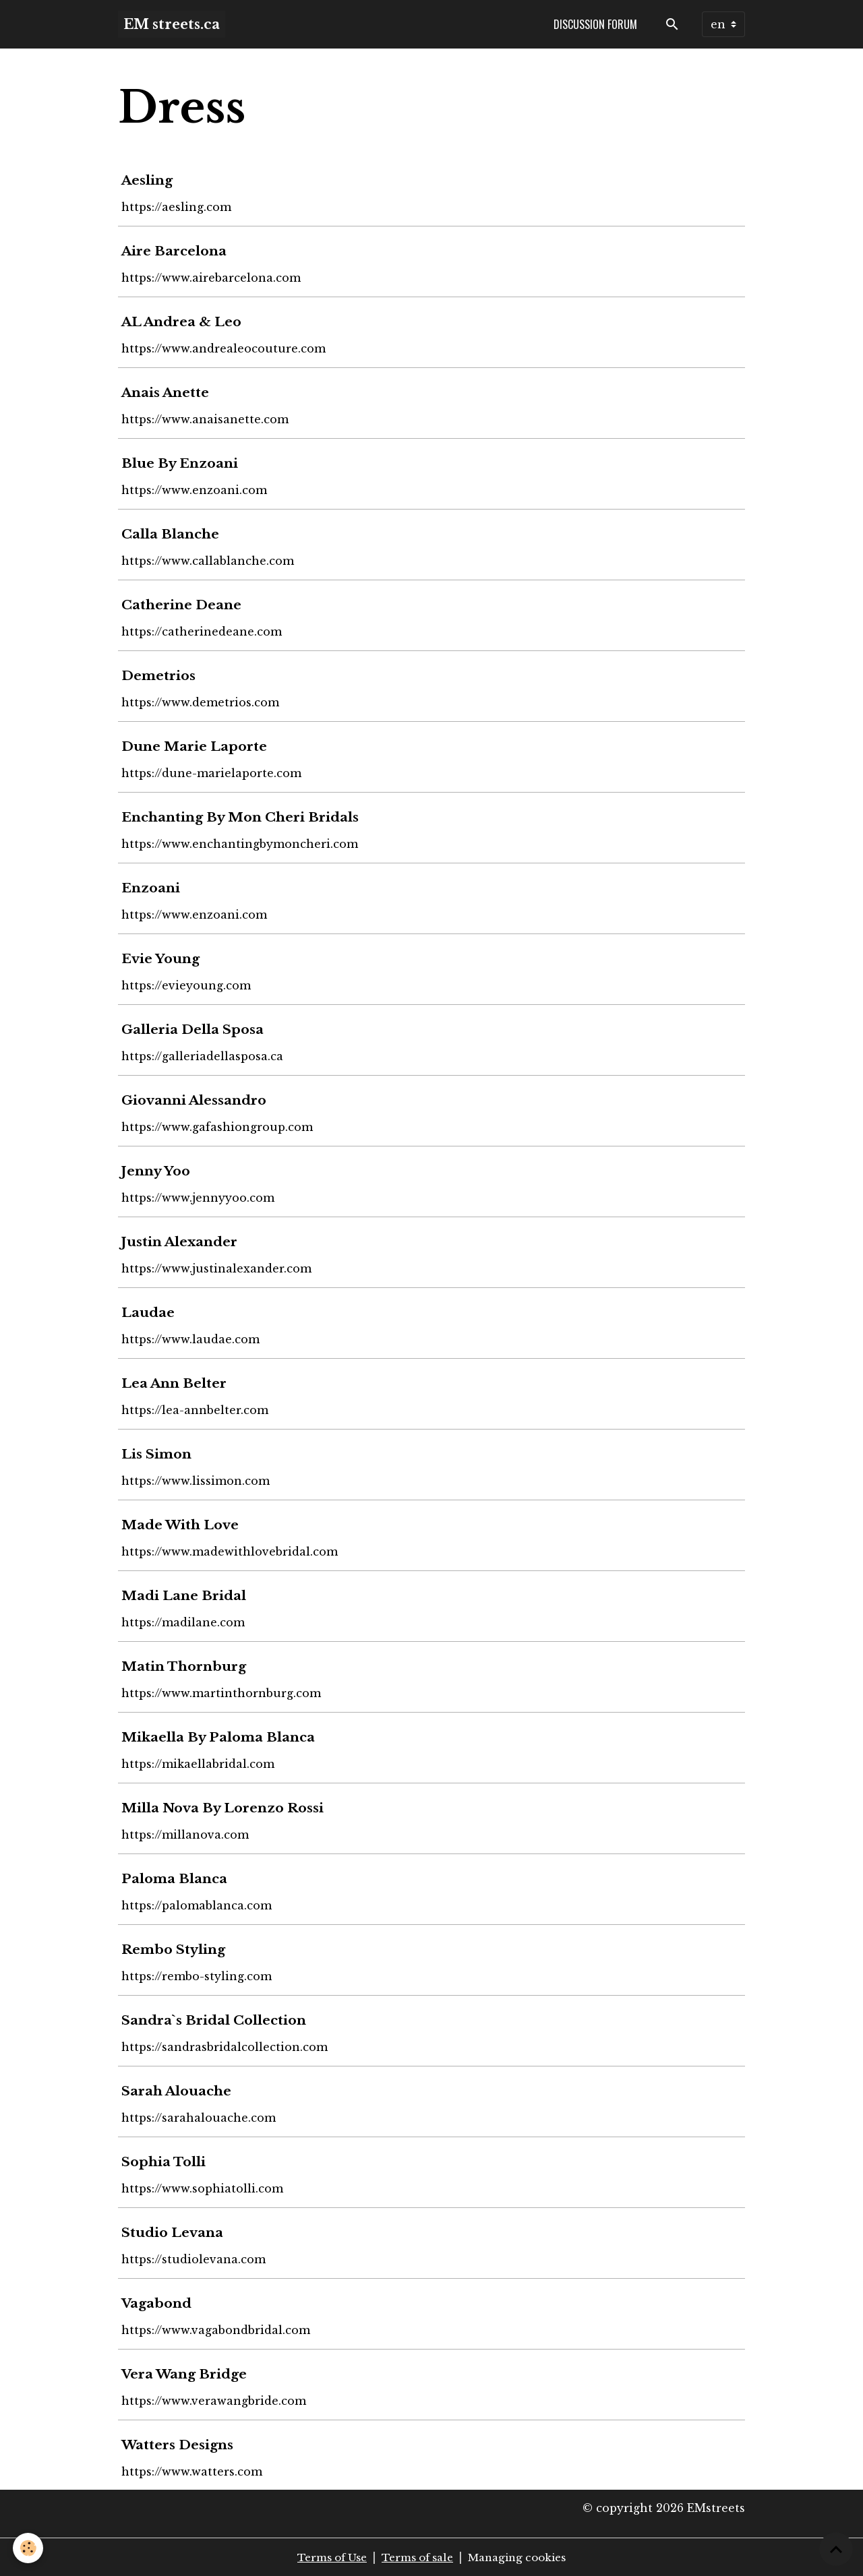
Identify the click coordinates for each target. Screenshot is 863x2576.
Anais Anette (167, 392)
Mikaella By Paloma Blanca (220, 1737)
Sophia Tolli (165, 2161)
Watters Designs (179, 2444)
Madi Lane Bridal (185, 1595)
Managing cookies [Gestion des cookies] (523, 2557)
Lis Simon (158, 1454)
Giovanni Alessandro (195, 1100)
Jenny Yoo (157, 1171)
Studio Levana (174, 2232)
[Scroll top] (836, 2549)
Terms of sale (417, 2557)
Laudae (150, 1312)
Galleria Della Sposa (194, 1029)
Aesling (149, 180)
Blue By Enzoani (181, 463)
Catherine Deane (183, 604)
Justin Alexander (181, 1241)
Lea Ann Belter (176, 1383)
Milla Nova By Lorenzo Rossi (224, 1808)
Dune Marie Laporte (196, 746)
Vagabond (158, 2303)
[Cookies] (28, 2548)
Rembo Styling (175, 1949)
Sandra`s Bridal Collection (215, 2020)
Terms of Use (325, 2557)
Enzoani (152, 888)
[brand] (171, 24)
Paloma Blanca (176, 1878)
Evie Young (162, 958)
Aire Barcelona (176, 251)
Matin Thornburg (185, 1666)
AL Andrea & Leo (183, 321)
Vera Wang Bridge (186, 2374)
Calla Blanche (172, 534)
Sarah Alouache (178, 2091)
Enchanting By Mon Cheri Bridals (242, 817)
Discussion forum (595, 24)
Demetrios (160, 675)
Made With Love (182, 1524)
